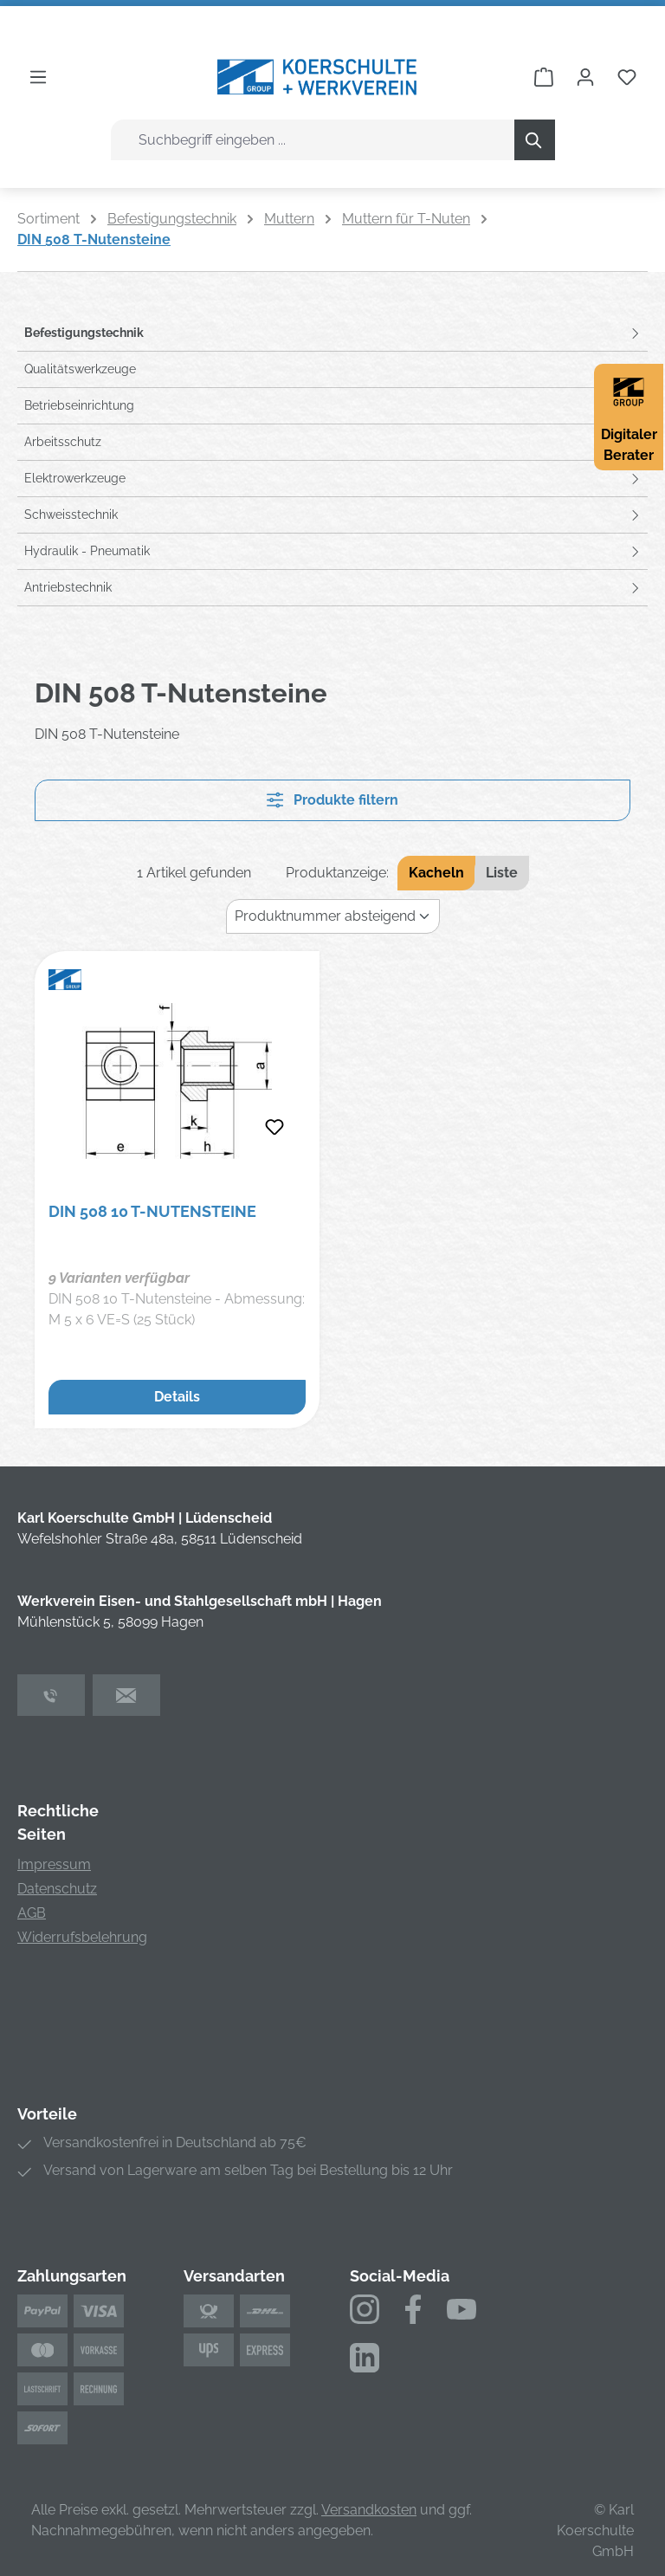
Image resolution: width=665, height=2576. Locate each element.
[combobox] (313, 140)
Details (177, 1396)
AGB (31, 1913)
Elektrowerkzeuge (75, 478)
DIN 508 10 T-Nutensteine (152, 1211)
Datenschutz (57, 1888)
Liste (502, 872)
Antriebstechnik (68, 587)
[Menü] (38, 77)
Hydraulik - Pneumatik (87, 551)
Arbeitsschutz (62, 442)
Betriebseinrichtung (79, 405)
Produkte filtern (332, 800)
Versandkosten (368, 2510)
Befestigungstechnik (84, 333)
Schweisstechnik (71, 514)
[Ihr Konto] (585, 77)
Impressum (54, 1864)
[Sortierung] (333, 916)
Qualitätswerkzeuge (80, 369)
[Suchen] (534, 140)
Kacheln (436, 872)
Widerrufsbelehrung (82, 1937)
